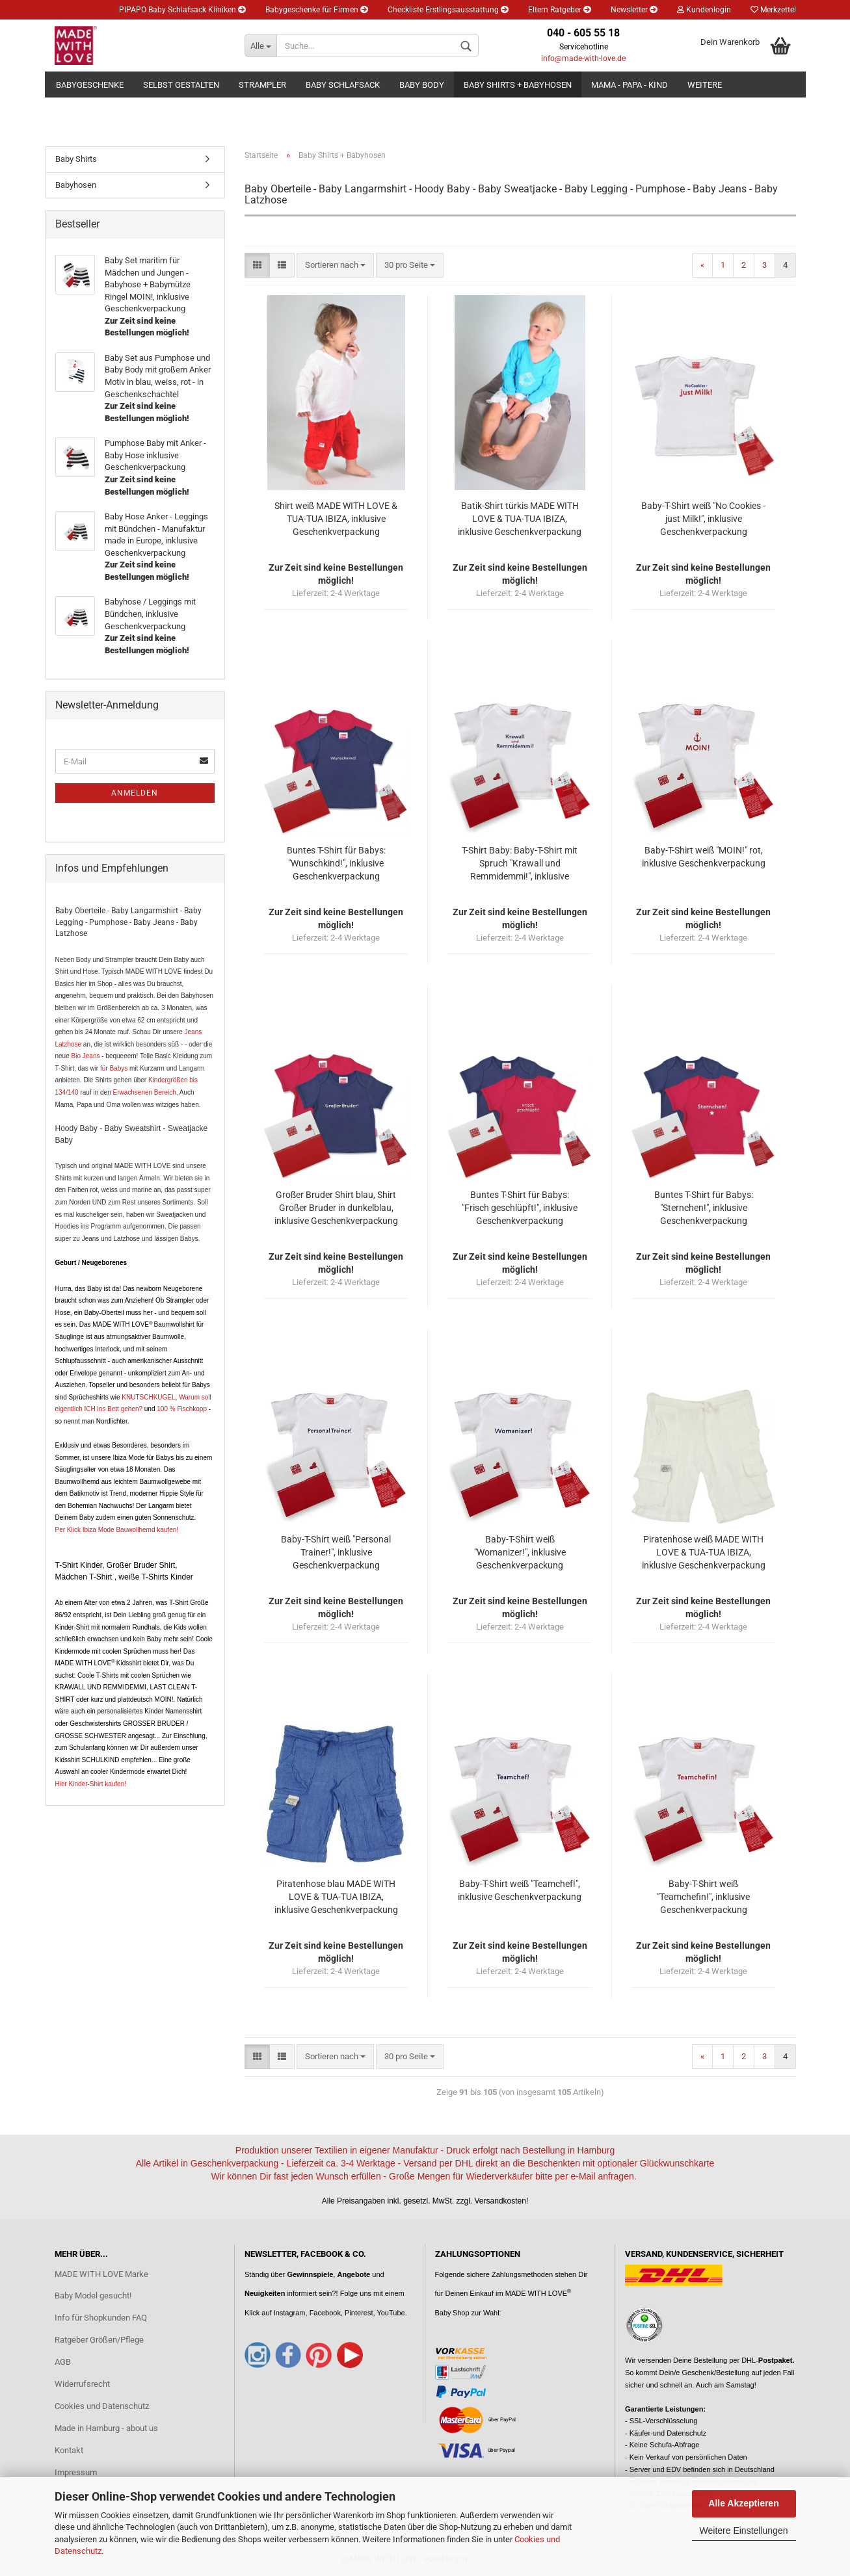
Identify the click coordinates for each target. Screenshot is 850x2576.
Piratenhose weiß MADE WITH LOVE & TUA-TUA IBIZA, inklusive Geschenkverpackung (703, 1552)
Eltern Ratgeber (559, 9)
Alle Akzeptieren (743, 2503)
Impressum (76, 2472)
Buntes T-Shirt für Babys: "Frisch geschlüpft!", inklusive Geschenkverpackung (520, 1208)
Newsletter (634, 9)
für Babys (113, 1068)
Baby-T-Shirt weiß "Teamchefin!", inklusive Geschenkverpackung (703, 1897)
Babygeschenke (90, 85)
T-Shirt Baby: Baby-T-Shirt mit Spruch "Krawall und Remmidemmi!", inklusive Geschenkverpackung (520, 864)
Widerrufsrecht (82, 2384)
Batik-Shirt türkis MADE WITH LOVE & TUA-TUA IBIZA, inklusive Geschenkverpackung (519, 519)
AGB (63, 2362)
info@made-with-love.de (583, 58)
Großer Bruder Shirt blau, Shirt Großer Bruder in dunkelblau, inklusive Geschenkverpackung (336, 1208)
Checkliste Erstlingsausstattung (448, 9)
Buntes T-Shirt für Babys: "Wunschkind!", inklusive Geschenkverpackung (336, 863)
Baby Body (421, 85)
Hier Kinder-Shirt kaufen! (91, 1784)
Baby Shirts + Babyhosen (518, 85)
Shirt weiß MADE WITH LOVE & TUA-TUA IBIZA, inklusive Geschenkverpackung (335, 519)
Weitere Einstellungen (744, 2530)
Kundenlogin (704, 9)
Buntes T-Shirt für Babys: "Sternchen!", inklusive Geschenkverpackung (703, 1208)
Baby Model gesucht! (93, 2295)
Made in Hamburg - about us (106, 2428)
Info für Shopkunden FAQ (101, 2317)
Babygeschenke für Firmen (316, 9)
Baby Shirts (76, 159)
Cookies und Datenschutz (102, 2406)
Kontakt (69, 2450)
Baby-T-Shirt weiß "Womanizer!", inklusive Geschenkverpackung (520, 1552)
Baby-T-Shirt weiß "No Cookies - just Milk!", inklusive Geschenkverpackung (703, 519)
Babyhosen (75, 185)
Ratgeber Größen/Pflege (99, 2340)
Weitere (704, 85)
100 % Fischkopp (181, 1408)
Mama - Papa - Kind (629, 85)
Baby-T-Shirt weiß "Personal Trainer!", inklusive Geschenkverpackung (336, 1552)
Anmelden (134, 793)
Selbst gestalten (181, 85)
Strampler (262, 85)
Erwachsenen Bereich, (145, 1092)
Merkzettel (773, 9)
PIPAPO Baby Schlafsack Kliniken (182, 9)
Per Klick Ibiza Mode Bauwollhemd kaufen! (117, 1529)
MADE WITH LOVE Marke (101, 2274)
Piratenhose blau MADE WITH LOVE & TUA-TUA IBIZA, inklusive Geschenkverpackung (336, 1897)
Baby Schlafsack (343, 85)
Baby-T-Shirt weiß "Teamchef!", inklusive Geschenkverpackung (519, 1890)
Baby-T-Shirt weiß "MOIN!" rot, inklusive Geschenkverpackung (703, 856)
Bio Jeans (86, 1056)
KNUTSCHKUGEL (148, 1397)
